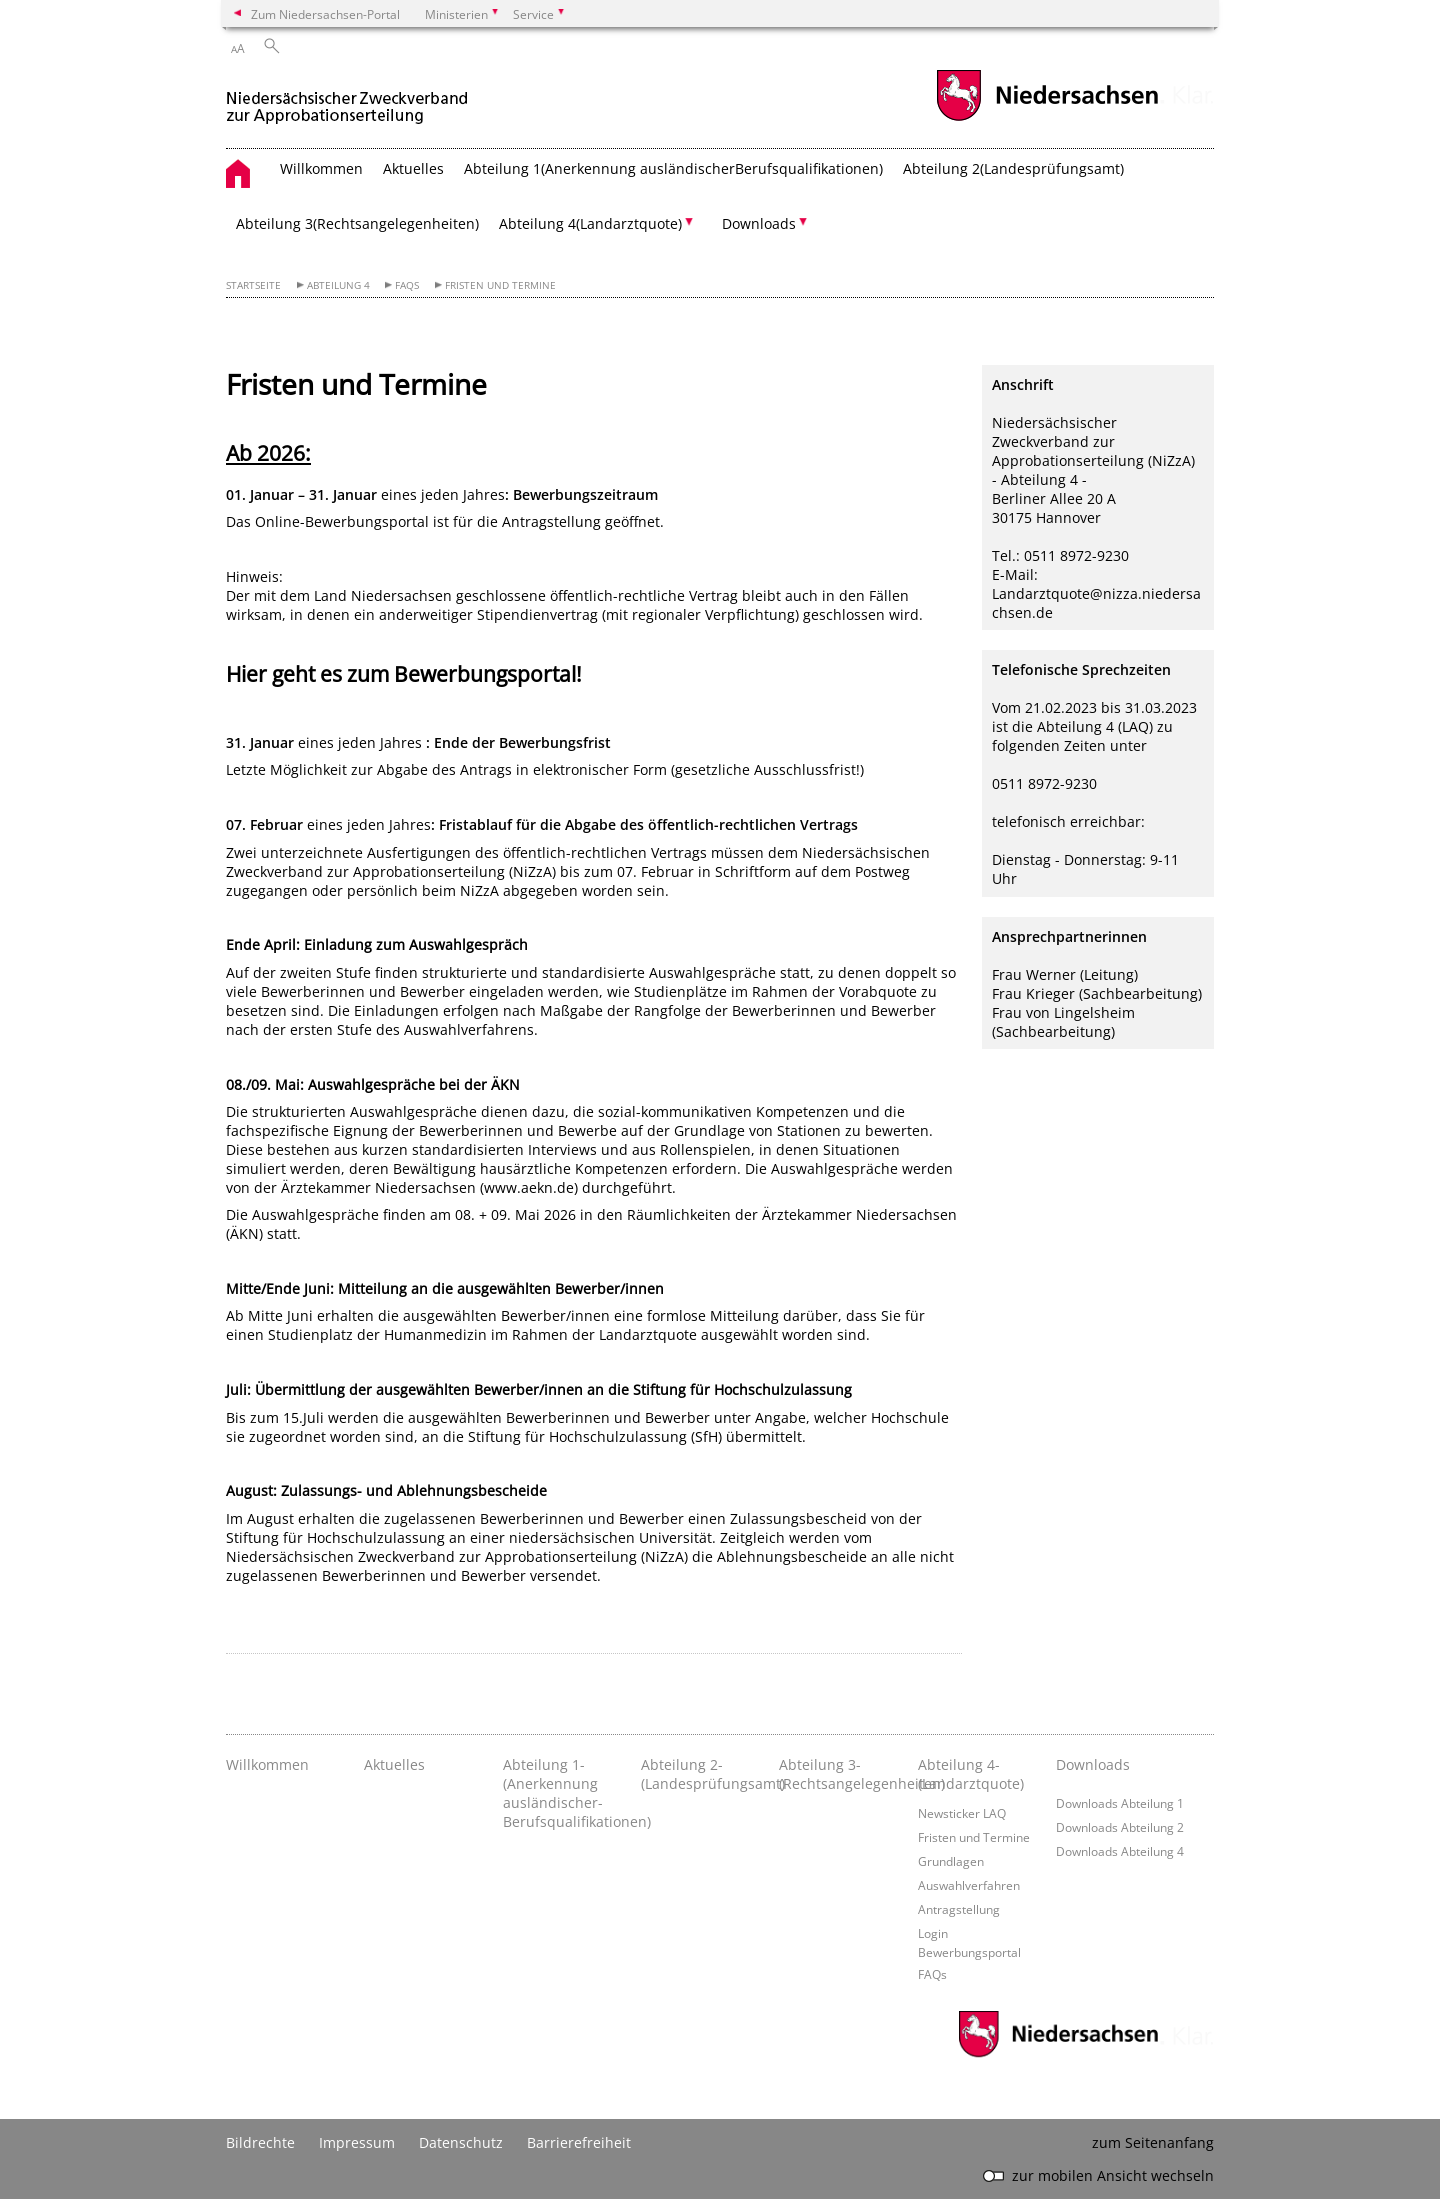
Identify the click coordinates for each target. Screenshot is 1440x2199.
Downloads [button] (759, 223)
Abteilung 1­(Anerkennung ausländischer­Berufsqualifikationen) (673, 168)
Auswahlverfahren (969, 1885)
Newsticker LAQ (962, 1813)
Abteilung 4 (338, 285)
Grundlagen (951, 1861)
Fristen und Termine (500, 285)
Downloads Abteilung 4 (1120, 1851)
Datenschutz (461, 2142)
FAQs (407, 285)
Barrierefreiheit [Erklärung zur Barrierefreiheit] (579, 2142)
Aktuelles (413, 168)
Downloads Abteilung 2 (1120, 1827)
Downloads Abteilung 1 (1120, 1803)
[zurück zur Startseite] (347, 98)
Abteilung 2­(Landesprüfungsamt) (1013, 168)
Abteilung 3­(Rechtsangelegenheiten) (357, 223)
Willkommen (321, 168)
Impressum (357, 2142)
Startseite (253, 285)
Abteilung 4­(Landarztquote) (971, 1774)
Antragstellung (959, 1909)
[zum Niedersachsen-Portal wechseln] (1047, 118)
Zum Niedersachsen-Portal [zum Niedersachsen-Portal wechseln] (325, 14)
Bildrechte (260, 2142)
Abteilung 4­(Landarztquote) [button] (590, 223)
